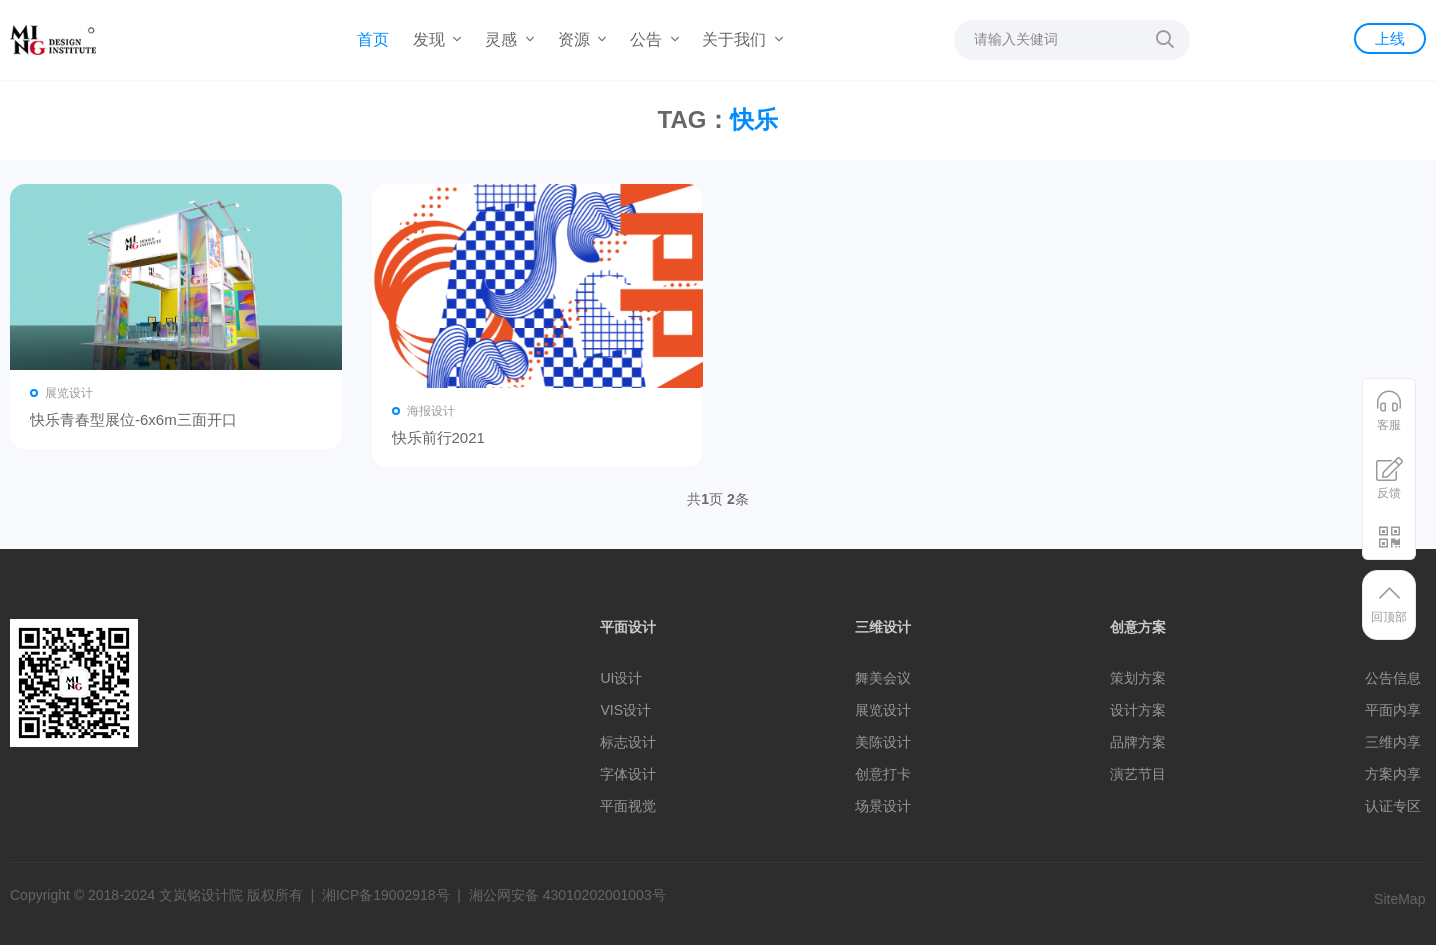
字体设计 (628, 774)
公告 (654, 39)
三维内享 (1393, 742)
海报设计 (431, 411)
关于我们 (742, 39)
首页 (373, 39)
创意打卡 (883, 774)
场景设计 (883, 806)
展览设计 (69, 393)
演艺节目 (1138, 774)
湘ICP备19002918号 (386, 895)
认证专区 (1393, 806)
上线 (1390, 38)
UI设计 (621, 678)
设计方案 (1138, 710)
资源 (582, 39)
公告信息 (1393, 678)
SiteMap (1399, 899)
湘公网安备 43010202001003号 (567, 895)
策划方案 (1138, 678)
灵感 (509, 39)
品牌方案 (1138, 742)
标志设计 (628, 742)
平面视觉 (628, 806)
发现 (437, 39)
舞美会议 (883, 678)
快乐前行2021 (438, 437)
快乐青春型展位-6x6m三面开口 (133, 419)
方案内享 (1393, 774)
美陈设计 (883, 742)
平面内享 (1393, 710)
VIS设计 (625, 710)
